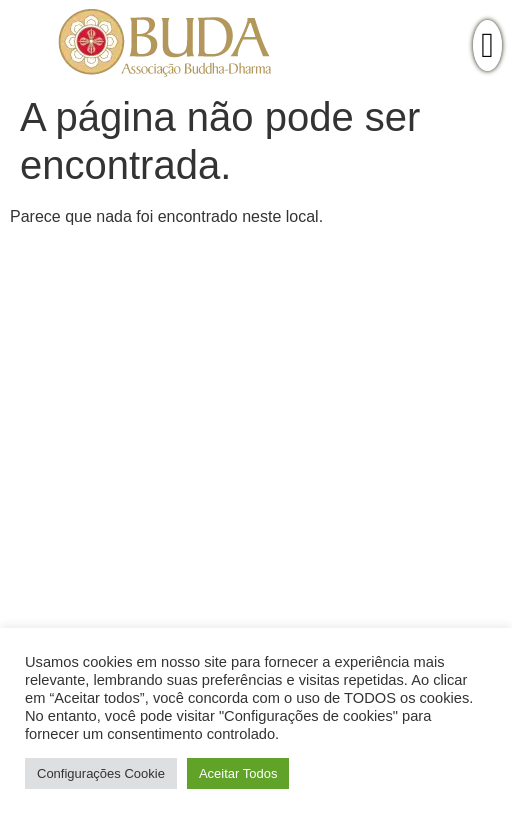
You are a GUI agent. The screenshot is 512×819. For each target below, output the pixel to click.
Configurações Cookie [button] (101, 773)
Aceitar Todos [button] (238, 773)
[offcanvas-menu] (487, 45)
